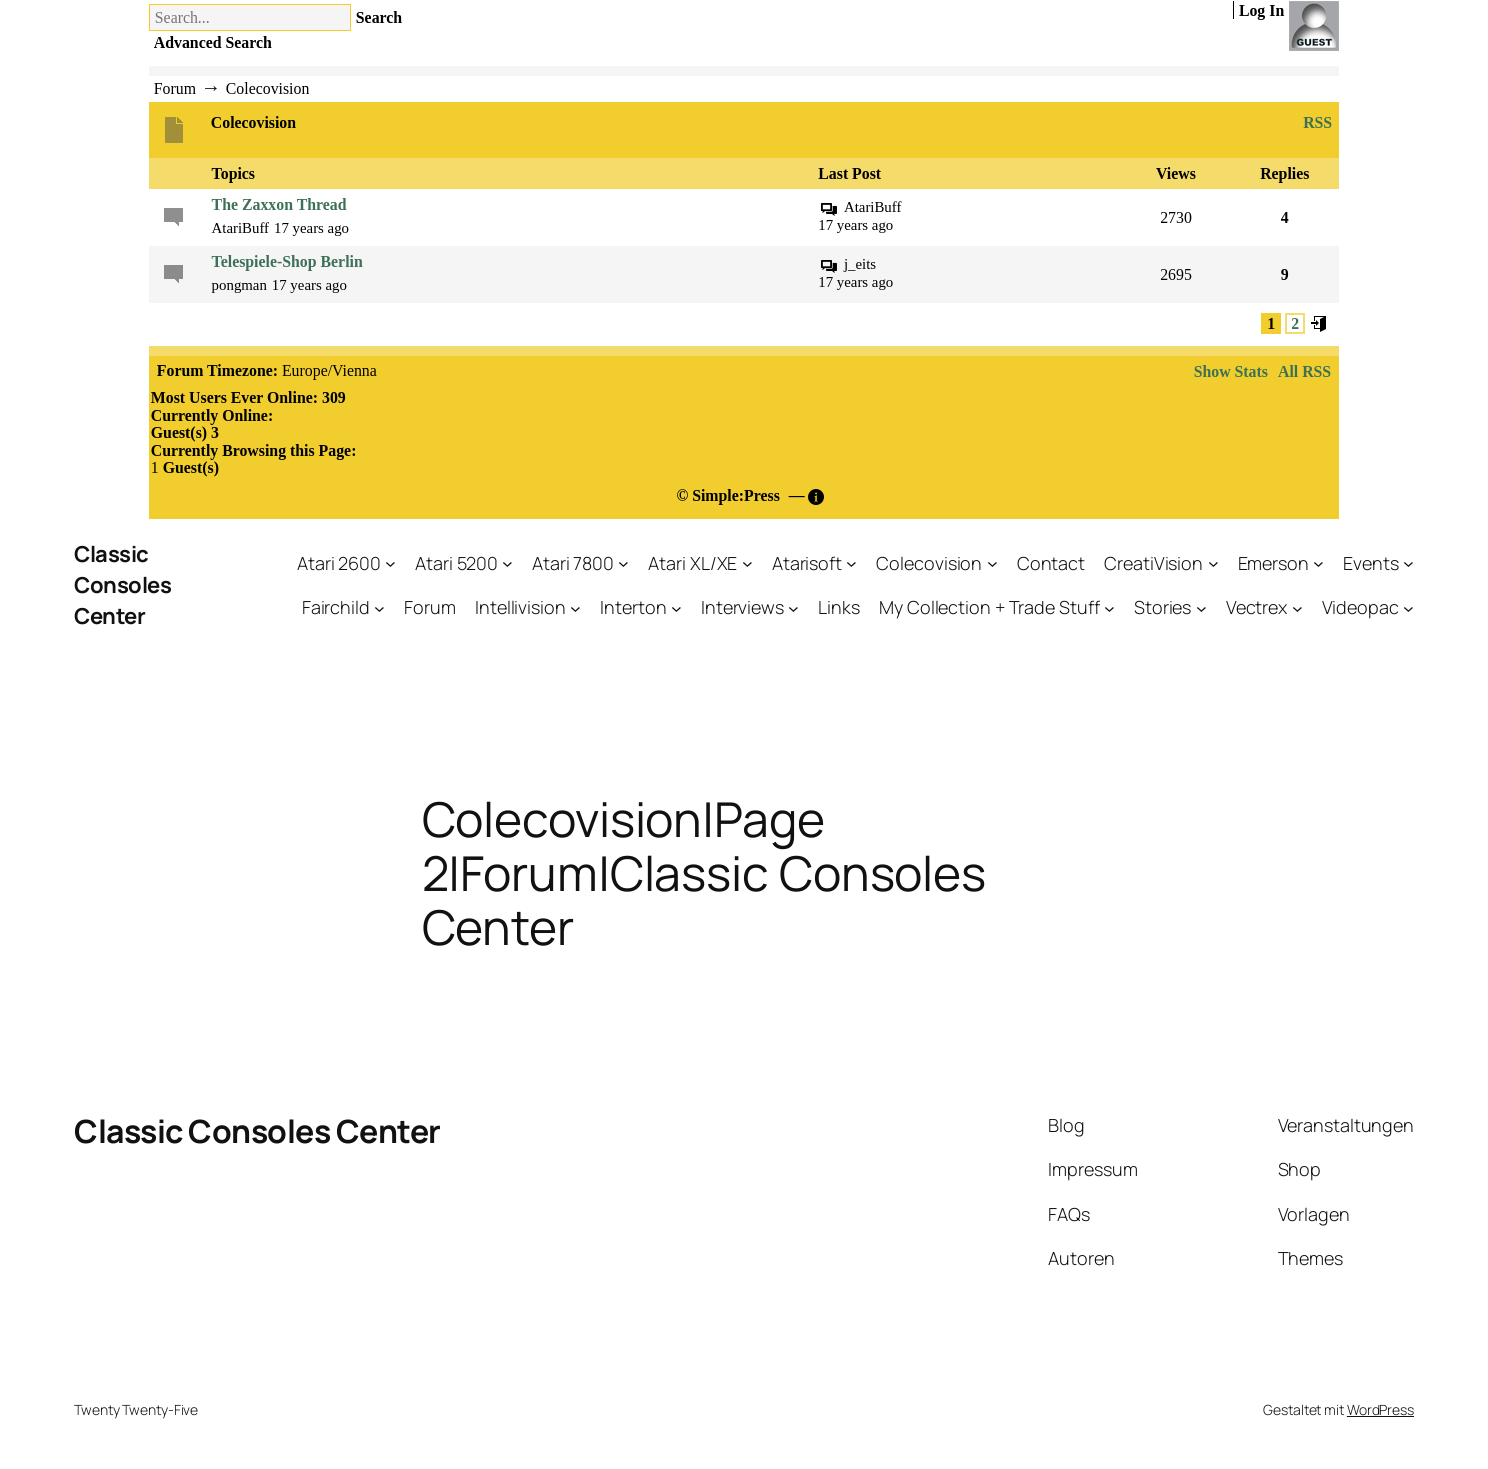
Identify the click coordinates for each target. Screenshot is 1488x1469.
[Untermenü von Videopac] (1408, 607)
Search (379, 17)
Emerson (1273, 563)
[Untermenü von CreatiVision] (1213, 563)
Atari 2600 (339, 563)
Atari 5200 (456, 563)
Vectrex (1256, 607)
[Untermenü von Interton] (676, 607)
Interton (633, 607)
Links (839, 607)
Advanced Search (213, 42)
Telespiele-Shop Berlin (287, 262)
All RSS (1304, 371)
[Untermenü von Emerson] (1318, 563)
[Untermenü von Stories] (1201, 607)
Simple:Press (736, 495)
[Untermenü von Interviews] (793, 607)
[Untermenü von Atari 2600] (390, 563)
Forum (430, 607)
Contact (1051, 563)
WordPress (1380, 1409)
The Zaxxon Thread (279, 205)
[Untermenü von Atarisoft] (851, 563)
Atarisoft (807, 563)
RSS (1314, 123)
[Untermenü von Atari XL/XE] (747, 563)
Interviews (742, 607)
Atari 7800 (573, 563)
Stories (1162, 607)
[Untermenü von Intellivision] (575, 607)
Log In (1261, 10)
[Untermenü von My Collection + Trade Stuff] (1109, 607)
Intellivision (520, 607)
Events (1370, 563)
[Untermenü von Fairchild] (379, 607)
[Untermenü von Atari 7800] (623, 563)
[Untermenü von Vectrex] (1297, 607)
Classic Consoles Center (122, 585)
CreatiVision (1153, 563)
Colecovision (929, 563)
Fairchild (336, 607)
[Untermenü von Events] (1408, 563)
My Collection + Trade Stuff (989, 607)
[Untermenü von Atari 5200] (507, 563)
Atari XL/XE (692, 563)
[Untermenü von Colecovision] (992, 563)
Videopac (1360, 607)
